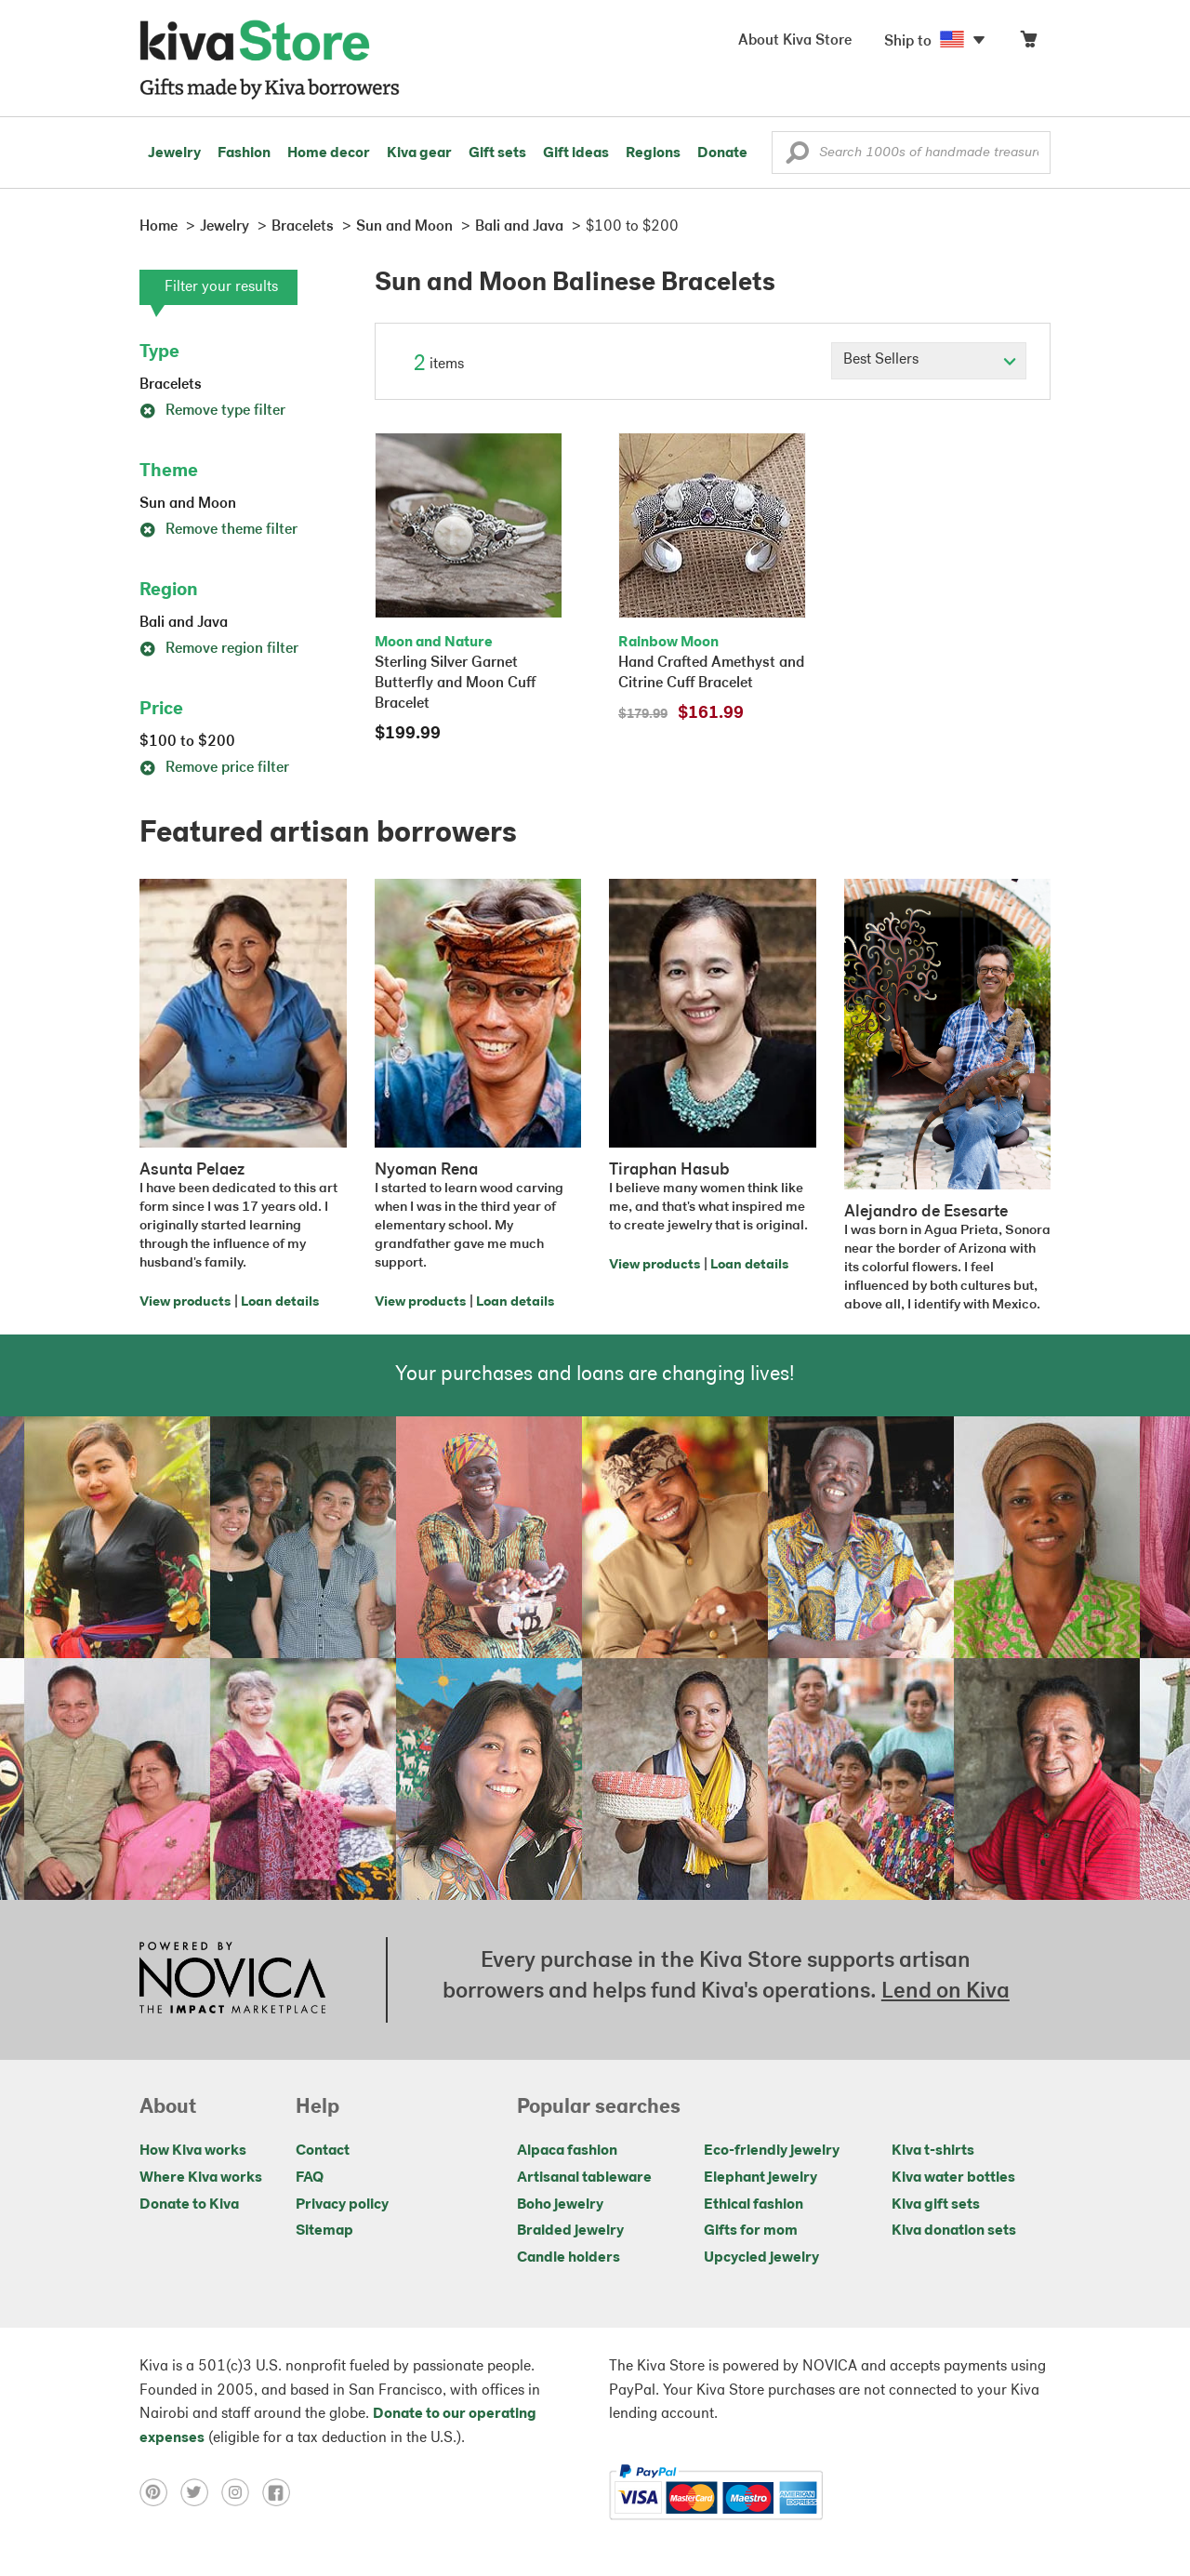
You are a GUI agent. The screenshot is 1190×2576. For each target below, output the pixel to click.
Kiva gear (419, 153)
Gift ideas (576, 153)
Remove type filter (212, 411)
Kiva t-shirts (933, 2151)
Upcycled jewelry (761, 2258)
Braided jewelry (570, 2231)
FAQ (310, 2178)
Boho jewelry (560, 2205)
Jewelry (174, 153)
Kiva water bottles (953, 2178)
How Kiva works (192, 2151)
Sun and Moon (187, 504)
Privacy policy (342, 2205)
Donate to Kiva (189, 2205)
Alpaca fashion (567, 2151)
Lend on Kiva (945, 1992)
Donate (722, 153)
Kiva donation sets (954, 2231)
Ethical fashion (753, 2205)
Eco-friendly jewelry (772, 2151)
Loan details (280, 1302)
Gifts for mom (751, 2231)
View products (185, 1302)
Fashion (244, 153)
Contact (323, 2151)
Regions (653, 153)
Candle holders (568, 2258)
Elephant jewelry (760, 2178)
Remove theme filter (218, 530)
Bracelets (170, 385)
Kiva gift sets (936, 2205)
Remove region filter (218, 649)
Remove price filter (214, 768)
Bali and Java (183, 623)
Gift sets (497, 153)
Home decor (328, 153)
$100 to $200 (187, 742)
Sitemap (324, 2231)
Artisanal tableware (584, 2178)
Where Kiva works (200, 2178)
